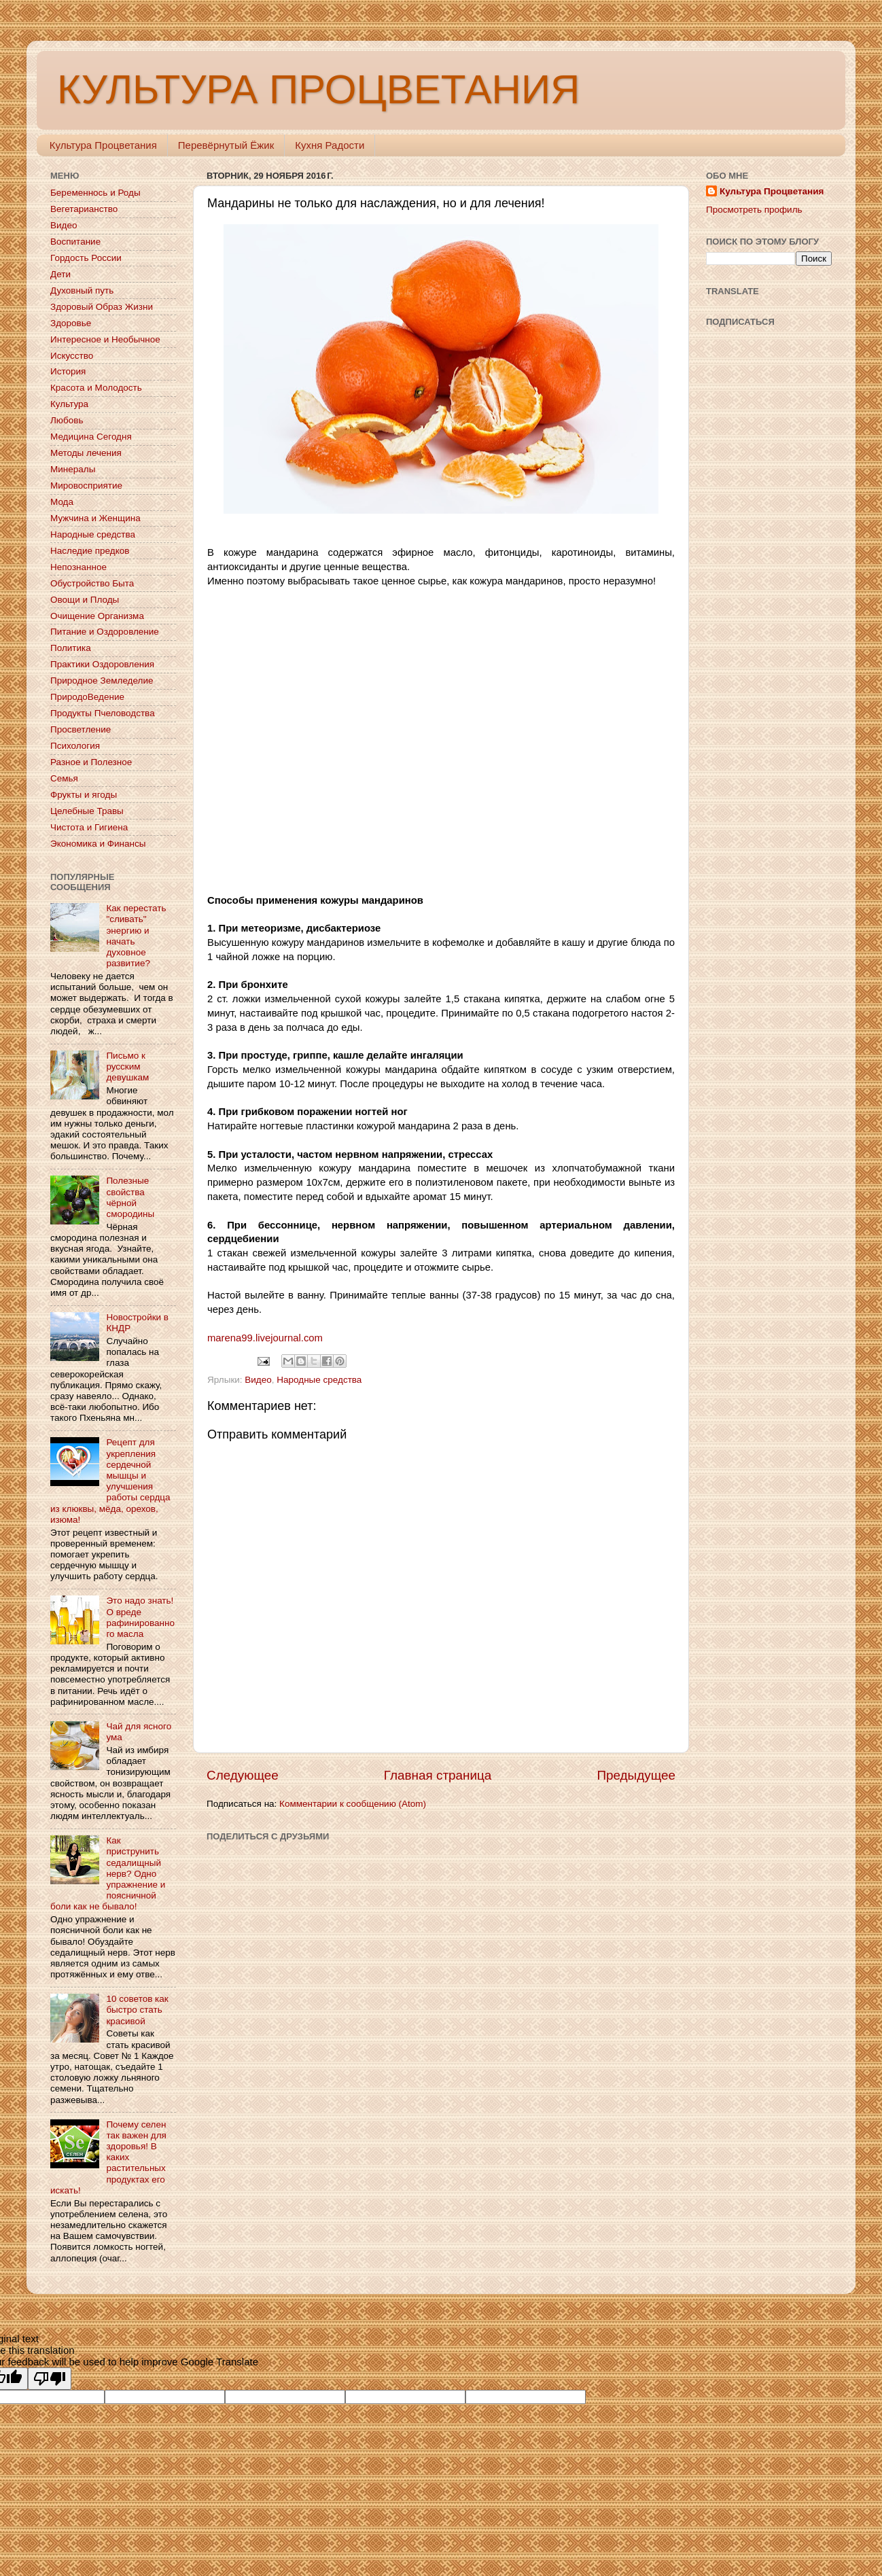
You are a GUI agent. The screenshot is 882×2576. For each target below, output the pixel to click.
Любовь (66, 420)
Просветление (80, 729)
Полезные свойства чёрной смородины (130, 1197)
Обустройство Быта (92, 583)
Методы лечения (86, 453)
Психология (75, 746)
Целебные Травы (87, 811)
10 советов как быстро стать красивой (137, 2010)
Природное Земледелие (101, 680)
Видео (258, 1380)
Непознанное (78, 567)
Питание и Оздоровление (104, 632)
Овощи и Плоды (84, 600)
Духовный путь (81, 290)
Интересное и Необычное (105, 339)
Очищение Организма (97, 616)
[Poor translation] (49, 2378)
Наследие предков (89, 551)
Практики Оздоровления (102, 664)
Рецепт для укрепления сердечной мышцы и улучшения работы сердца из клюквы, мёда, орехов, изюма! (110, 1480)
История (68, 371)
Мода (61, 502)
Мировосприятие (86, 485)
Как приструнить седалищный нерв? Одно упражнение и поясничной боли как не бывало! (107, 1873)
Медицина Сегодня (91, 436)
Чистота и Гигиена (89, 827)
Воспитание (75, 241)
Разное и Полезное (91, 762)
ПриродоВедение (87, 697)
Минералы (72, 469)
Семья (64, 778)
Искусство (71, 356)
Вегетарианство (84, 209)
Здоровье (70, 323)
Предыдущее (636, 1775)
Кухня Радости (329, 145)
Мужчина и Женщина (95, 518)
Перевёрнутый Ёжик (226, 145)
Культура (69, 404)
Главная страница (438, 1775)
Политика (70, 648)
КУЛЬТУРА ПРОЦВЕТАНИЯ (318, 89)
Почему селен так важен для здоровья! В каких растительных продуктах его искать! (108, 2157)
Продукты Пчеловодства (102, 713)
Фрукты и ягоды (83, 795)
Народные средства (319, 1380)
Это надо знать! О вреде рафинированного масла (140, 1617)
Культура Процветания (103, 145)
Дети (60, 274)
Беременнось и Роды (95, 193)
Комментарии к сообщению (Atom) (352, 1804)
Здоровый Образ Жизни (101, 307)
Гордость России (86, 258)
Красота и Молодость (96, 388)
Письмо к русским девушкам (127, 1066)
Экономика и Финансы (97, 844)
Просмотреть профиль (754, 210)
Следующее (243, 1775)
